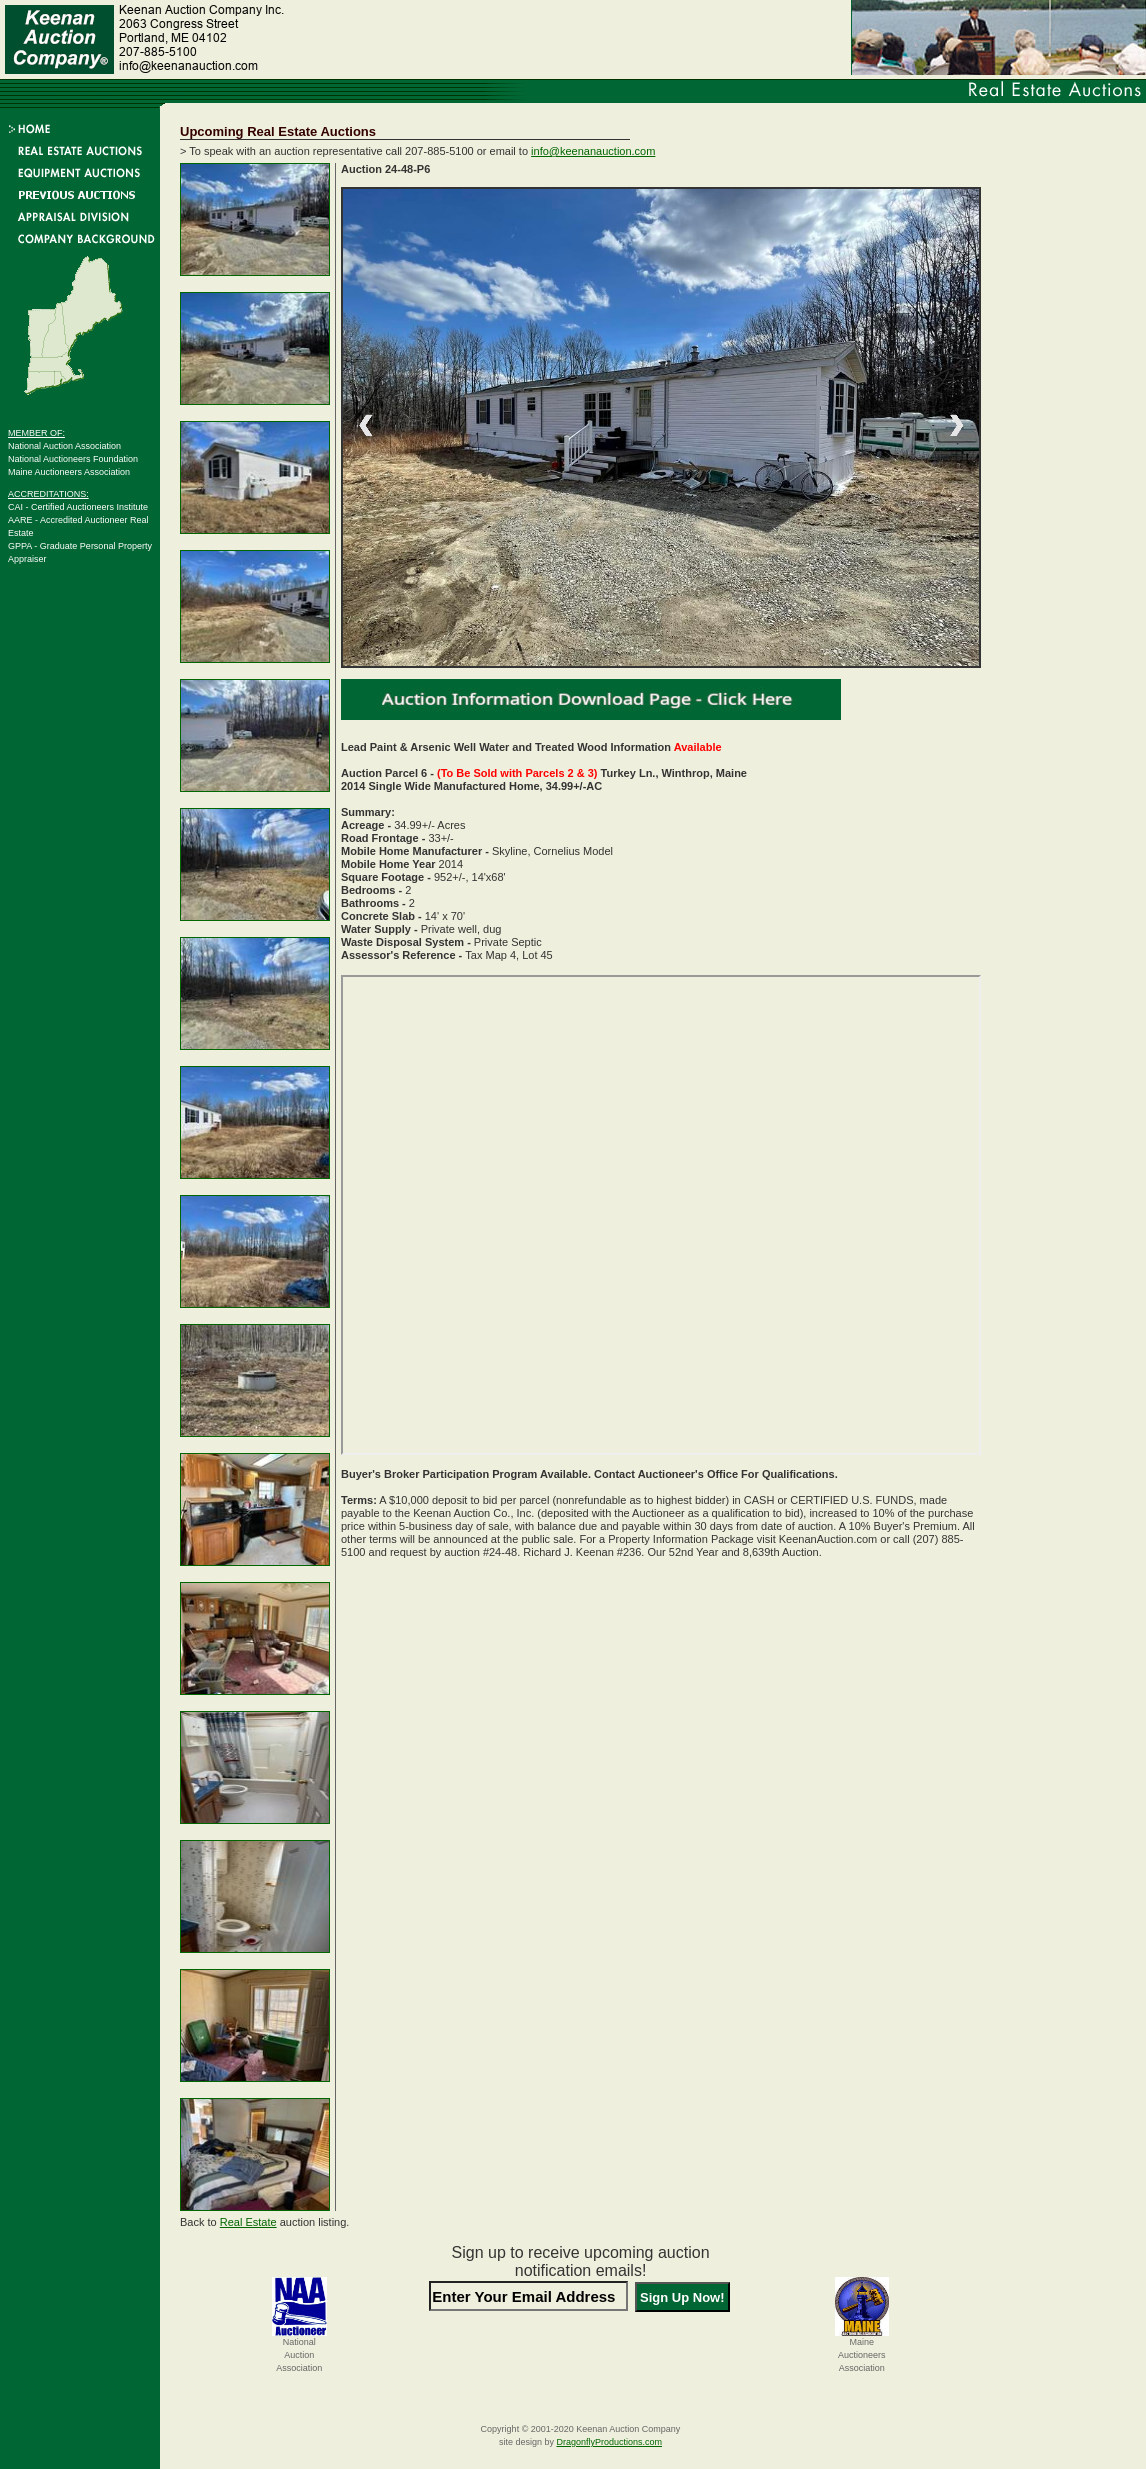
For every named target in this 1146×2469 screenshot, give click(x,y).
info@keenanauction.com (593, 151)
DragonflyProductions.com (609, 2442)
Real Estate (248, 2222)
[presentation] (581, 2353)
